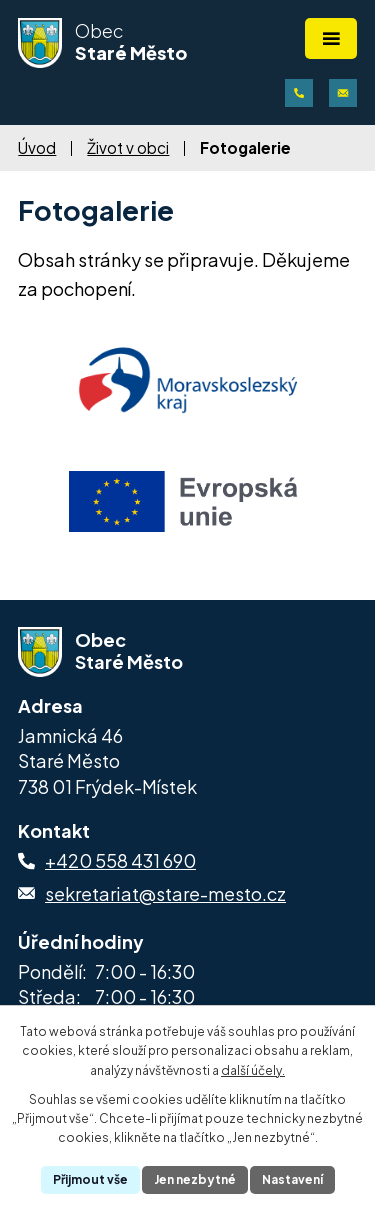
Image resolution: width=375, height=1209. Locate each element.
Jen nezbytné (195, 1179)
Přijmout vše (90, 1179)
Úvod (37, 147)
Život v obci (128, 147)
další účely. (253, 1070)
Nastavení (292, 1179)
